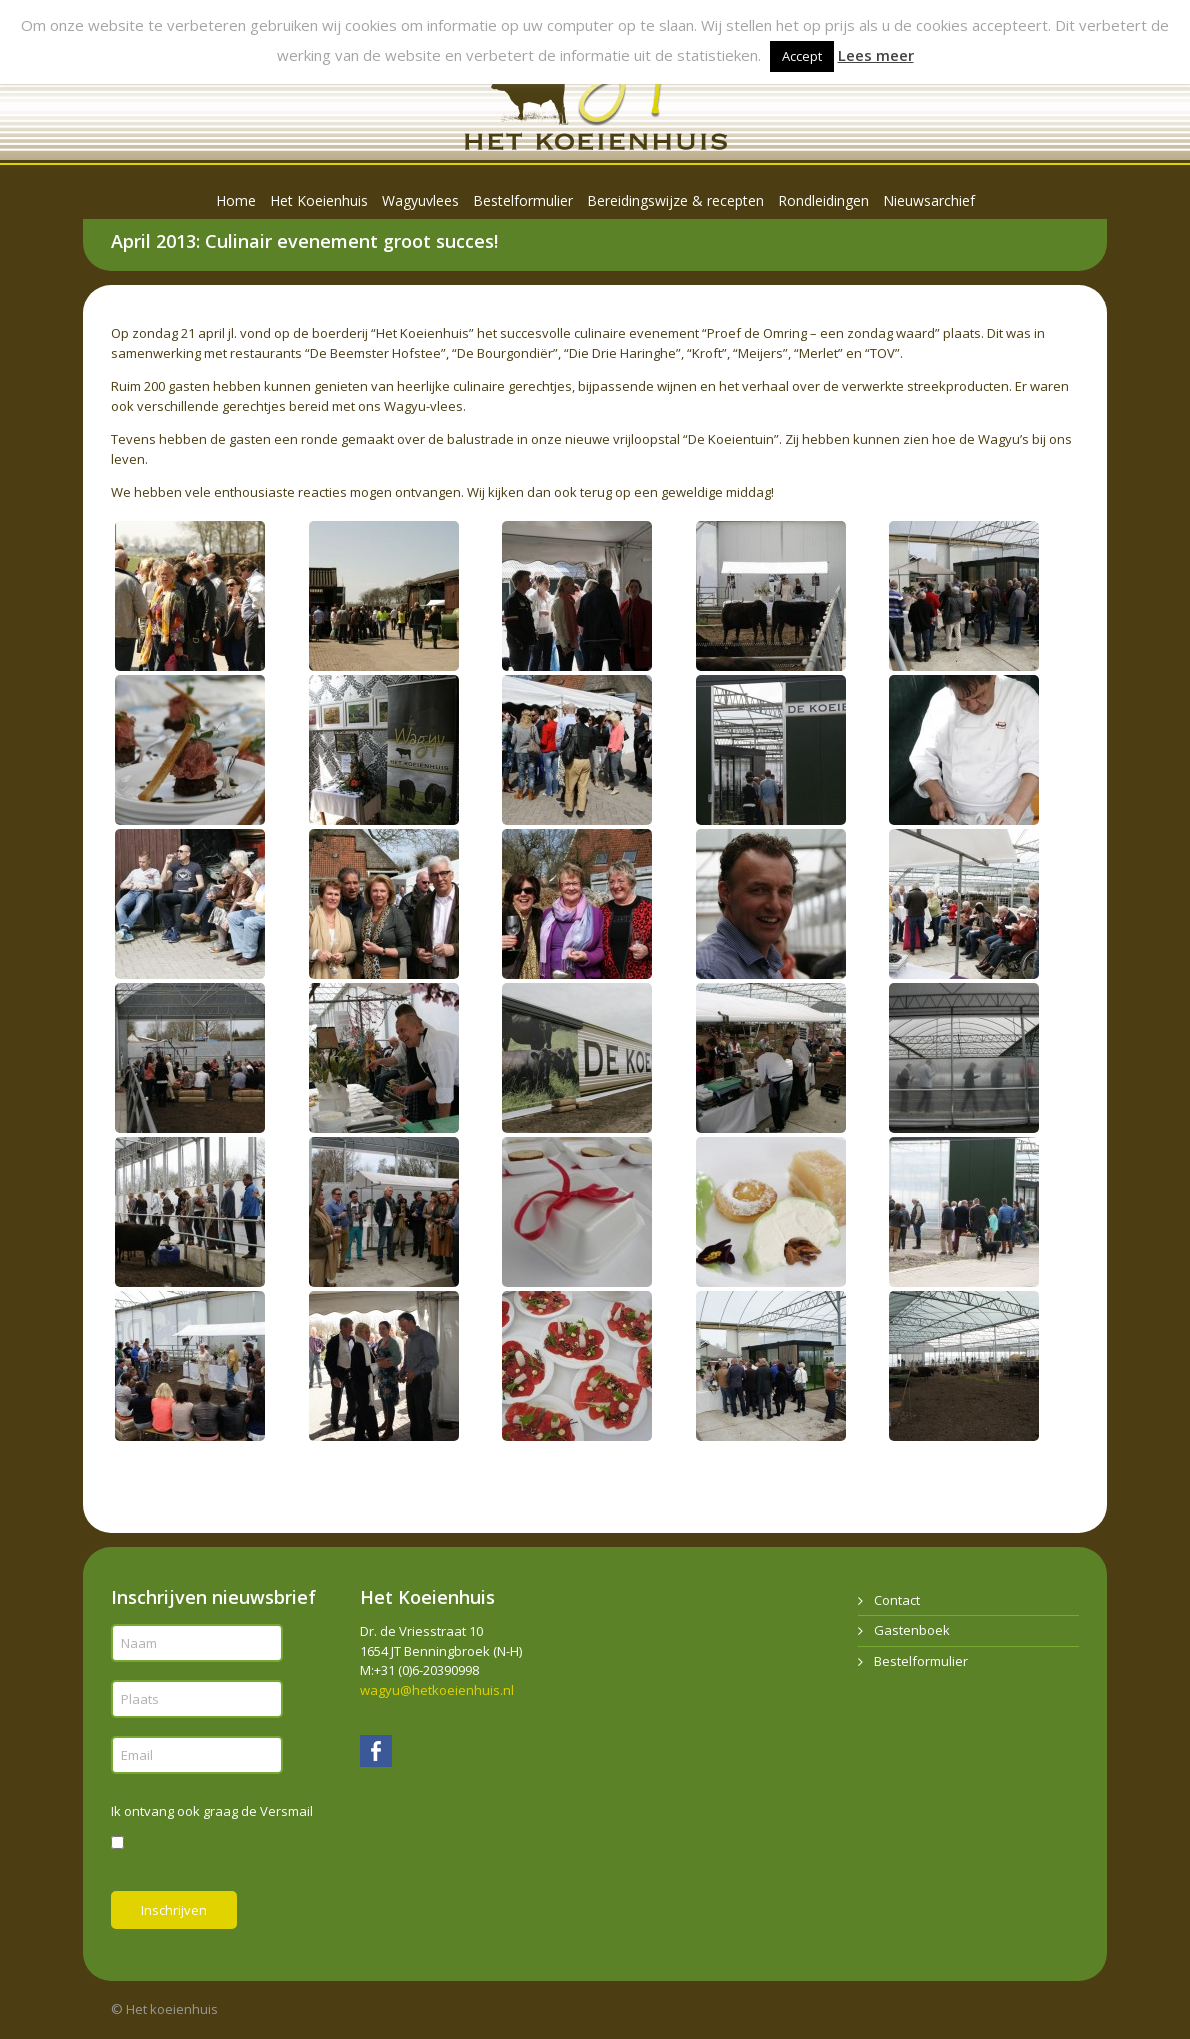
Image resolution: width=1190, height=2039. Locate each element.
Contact (897, 1600)
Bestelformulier (921, 1661)
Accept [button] (802, 56)
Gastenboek (912, 1630)
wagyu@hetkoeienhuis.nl (437, 1690)
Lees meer (876, 55)
